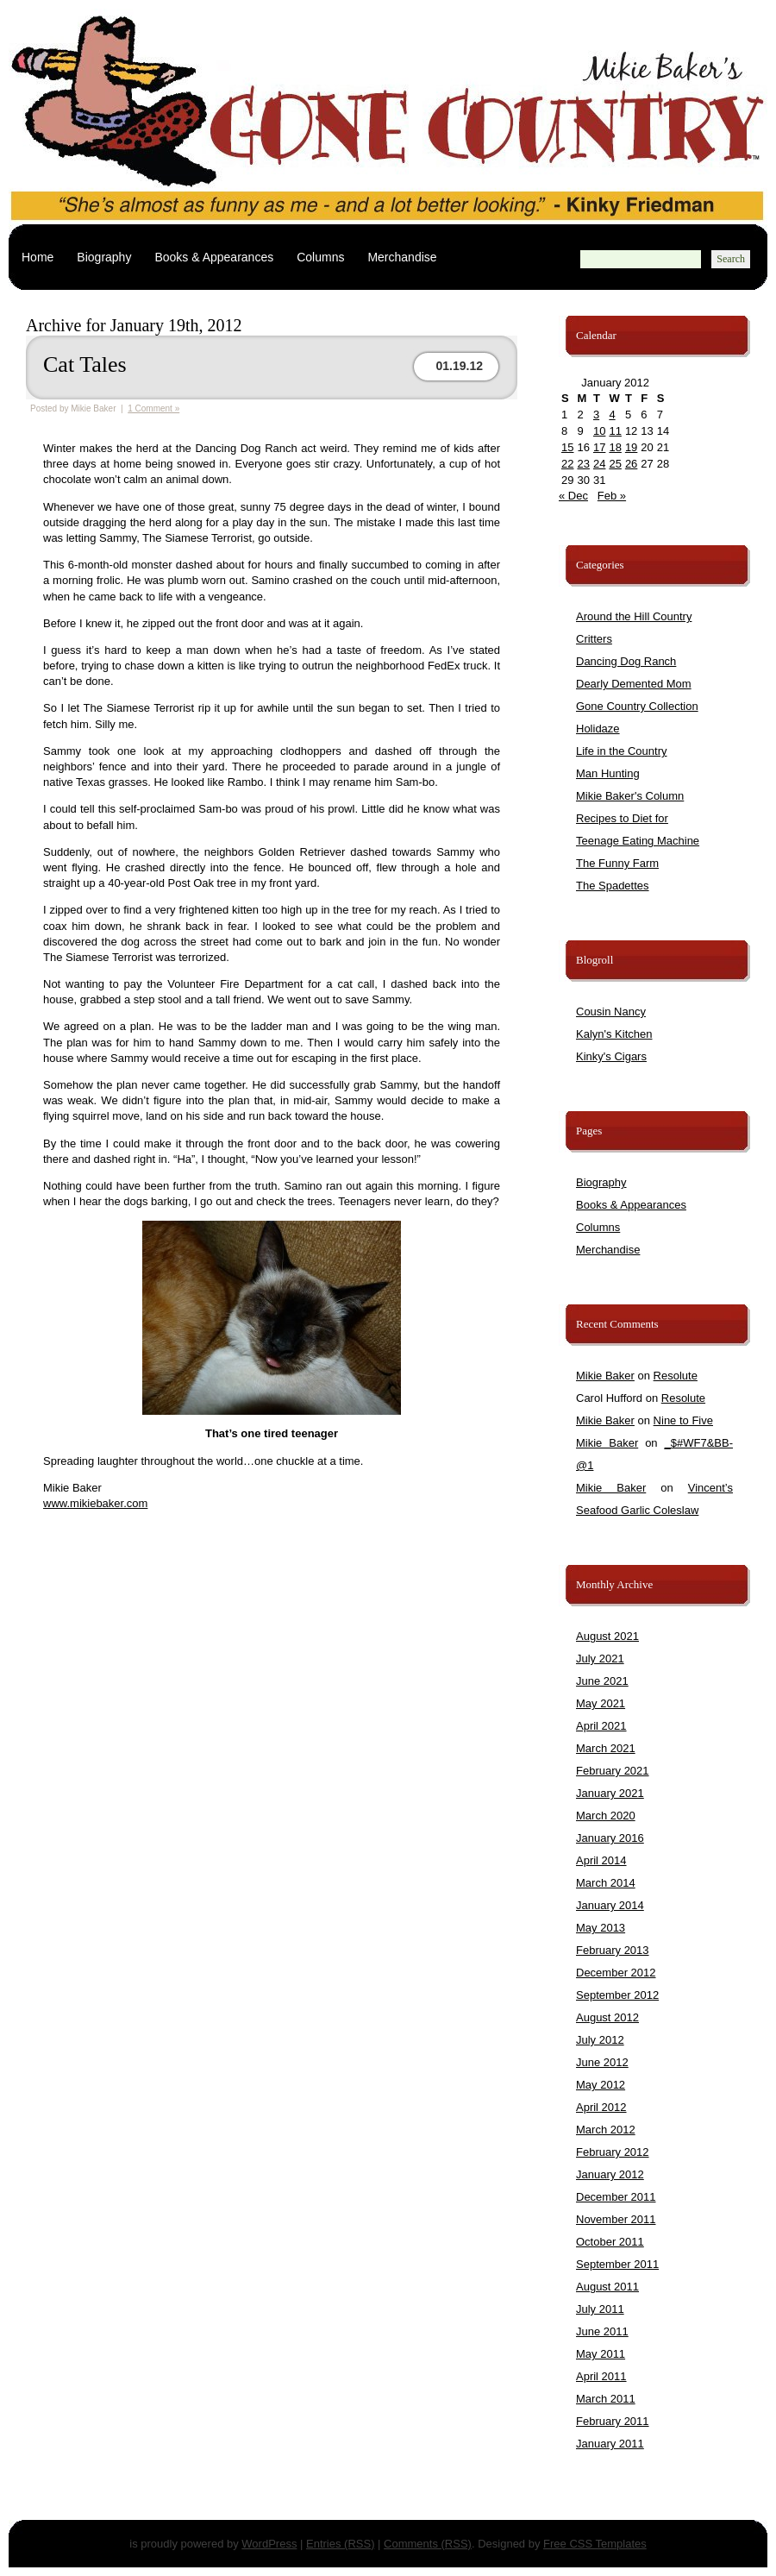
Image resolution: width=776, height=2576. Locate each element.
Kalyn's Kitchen (614, 1033)
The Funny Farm (617, 863)
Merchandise (401, 257)
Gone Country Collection (637, 706)
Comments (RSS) (428, 2543)
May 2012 (600, 2084)
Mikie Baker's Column (630, 795)
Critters (594, 638)
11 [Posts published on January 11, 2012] (615, 430)
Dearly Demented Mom (634, 683)
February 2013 (612, 1950)
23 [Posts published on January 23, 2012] (583, 463)
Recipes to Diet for (622, 818)
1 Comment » (153, 408)
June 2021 (602, 1680)
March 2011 (605, 2398)
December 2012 (616, 1972)
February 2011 (612, 2421)
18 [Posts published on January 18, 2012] (615, 447)
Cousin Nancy (611, 1011)
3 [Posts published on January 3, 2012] (596, 414)
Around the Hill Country (634, 616)
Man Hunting (608, 773)
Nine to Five (683, 1420)
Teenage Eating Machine (637, 840)
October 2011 (610, 2241)
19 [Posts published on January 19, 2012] (631, 447)
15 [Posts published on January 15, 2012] (567, 447)
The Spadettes (612, 885)
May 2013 (600, 1927)
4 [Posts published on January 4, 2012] (612, 414)
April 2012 (601, 2107)
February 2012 (612, 2152)
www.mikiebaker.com (95, 1503)
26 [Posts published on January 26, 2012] (631, 463)
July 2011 (600, 2309)
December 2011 (616, 2196)
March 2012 (605, 2129)
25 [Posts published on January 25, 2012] (615, 463)
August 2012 (607, 2017)
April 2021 (601, 1725)
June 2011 (602, 2331)
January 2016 (610, 1837)
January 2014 (610, 1905)
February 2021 (612, 1770)
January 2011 (610, 2443)
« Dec (573, 495)
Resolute (676, 1375)
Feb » (612, 495)
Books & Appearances (213, 257)
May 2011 (600, 2353)
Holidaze (598, 728)
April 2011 (601, 2376)
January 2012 (610, 2174)
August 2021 (607, 1636)
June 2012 (602, 2062)
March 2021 (605, 1748)
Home (37, 257)
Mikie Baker (605, 1375)
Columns (320, 257)
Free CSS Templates (595, 2543)
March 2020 (605, 1815)
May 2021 (600, 1703)
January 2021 (610, 1793)
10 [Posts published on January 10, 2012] (599, 430)
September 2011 (617, 2264)
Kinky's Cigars (611, 1056)
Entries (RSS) (340, 2543)
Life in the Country (621, 751)
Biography (104, 257)
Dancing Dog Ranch (626, 661)
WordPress (269, 2543)
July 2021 (600, 1658)
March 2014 (605, 1882)
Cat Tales (85, 364)
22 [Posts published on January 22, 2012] (567, 463)
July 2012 (600, 2039)
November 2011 (616, 2219)
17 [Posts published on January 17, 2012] (599, 447)
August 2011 (607, 2286)
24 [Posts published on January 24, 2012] (599, 463)
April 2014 (601, 1860)
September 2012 (617, 1995)
